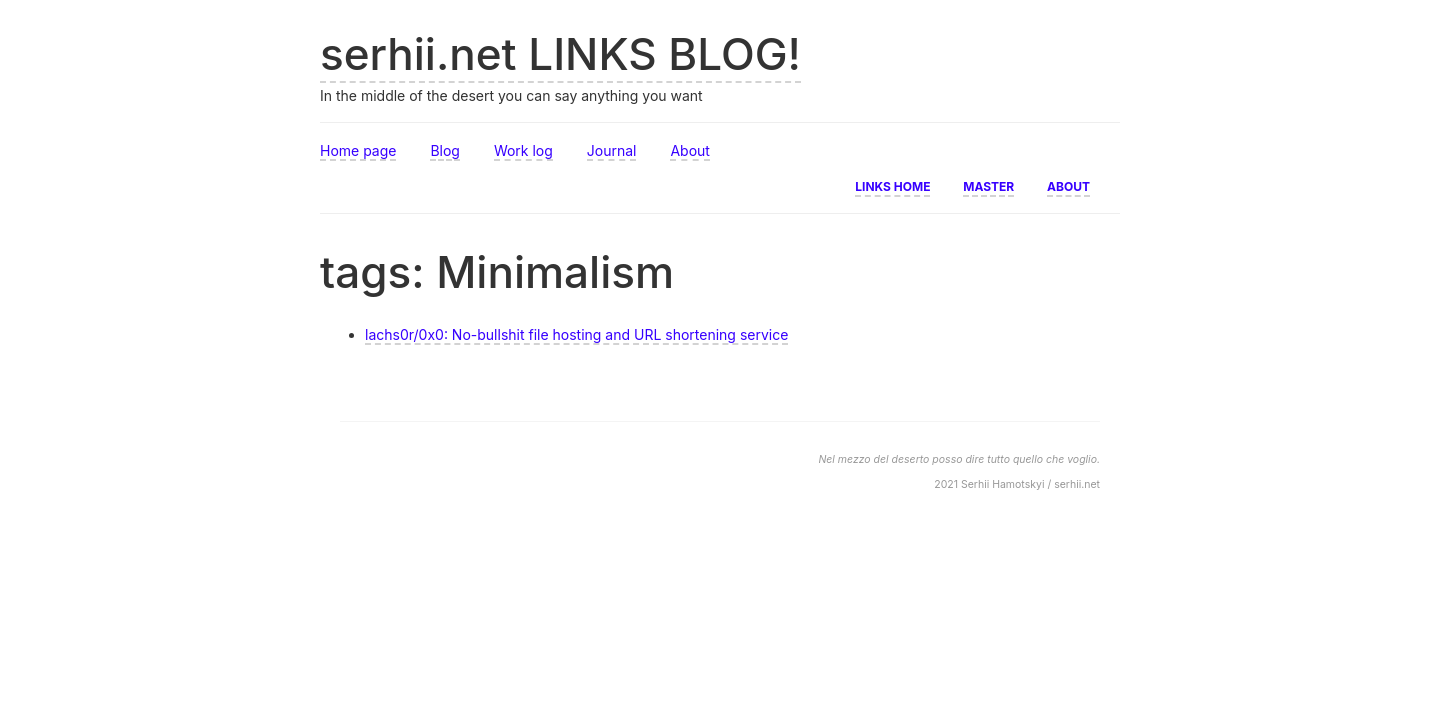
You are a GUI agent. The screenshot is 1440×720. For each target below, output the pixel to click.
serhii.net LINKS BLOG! (560, 54)
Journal (612, 150)
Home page (358, 150)
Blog (445, 150)
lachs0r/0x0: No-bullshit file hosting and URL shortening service (576, 334)
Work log (523, 150)
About (689, 150)
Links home (892, 185)
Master (988, 185)
